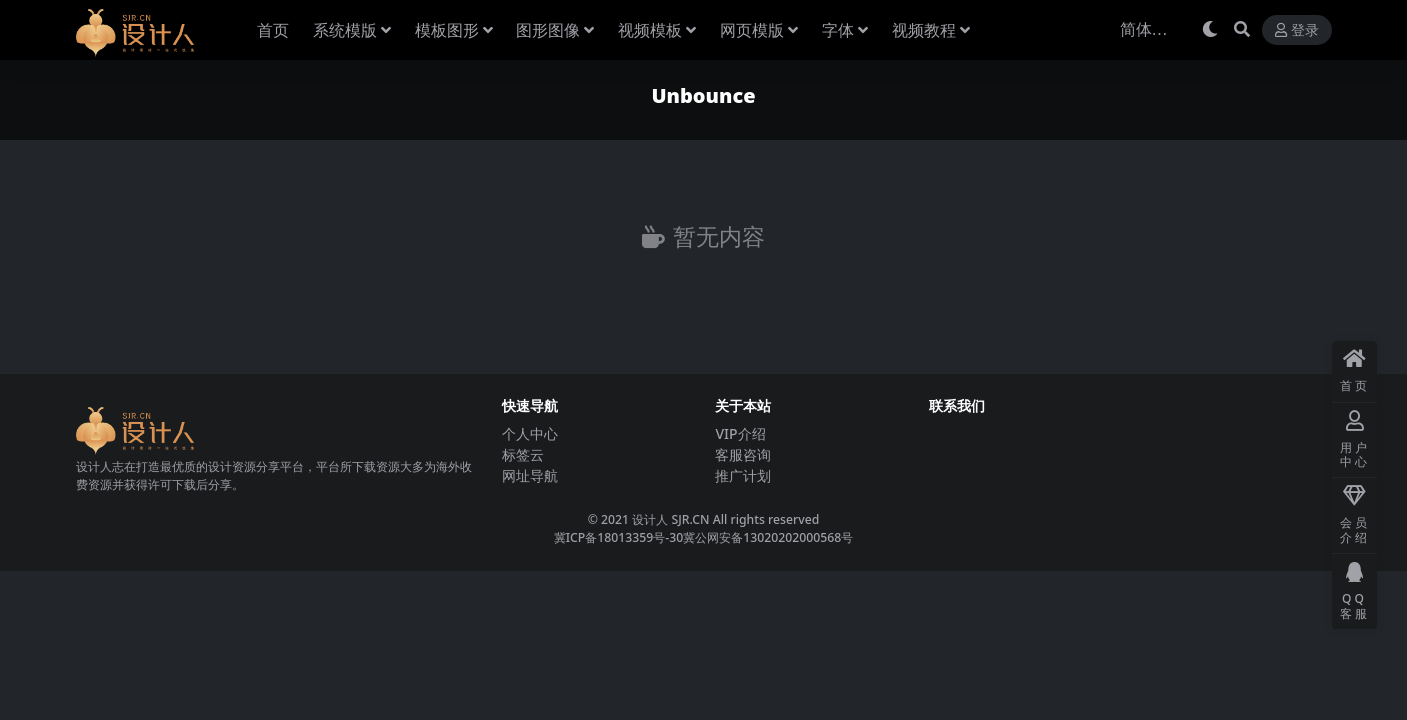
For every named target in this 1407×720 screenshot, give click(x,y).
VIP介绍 (740, 433)
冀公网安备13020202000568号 (768, 537)
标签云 (523, 454)
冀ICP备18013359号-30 (619, 537)
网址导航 (530, 475)
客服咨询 (743, 454)
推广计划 (743, 475)
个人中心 (530, 433)
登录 (1297, 30)
